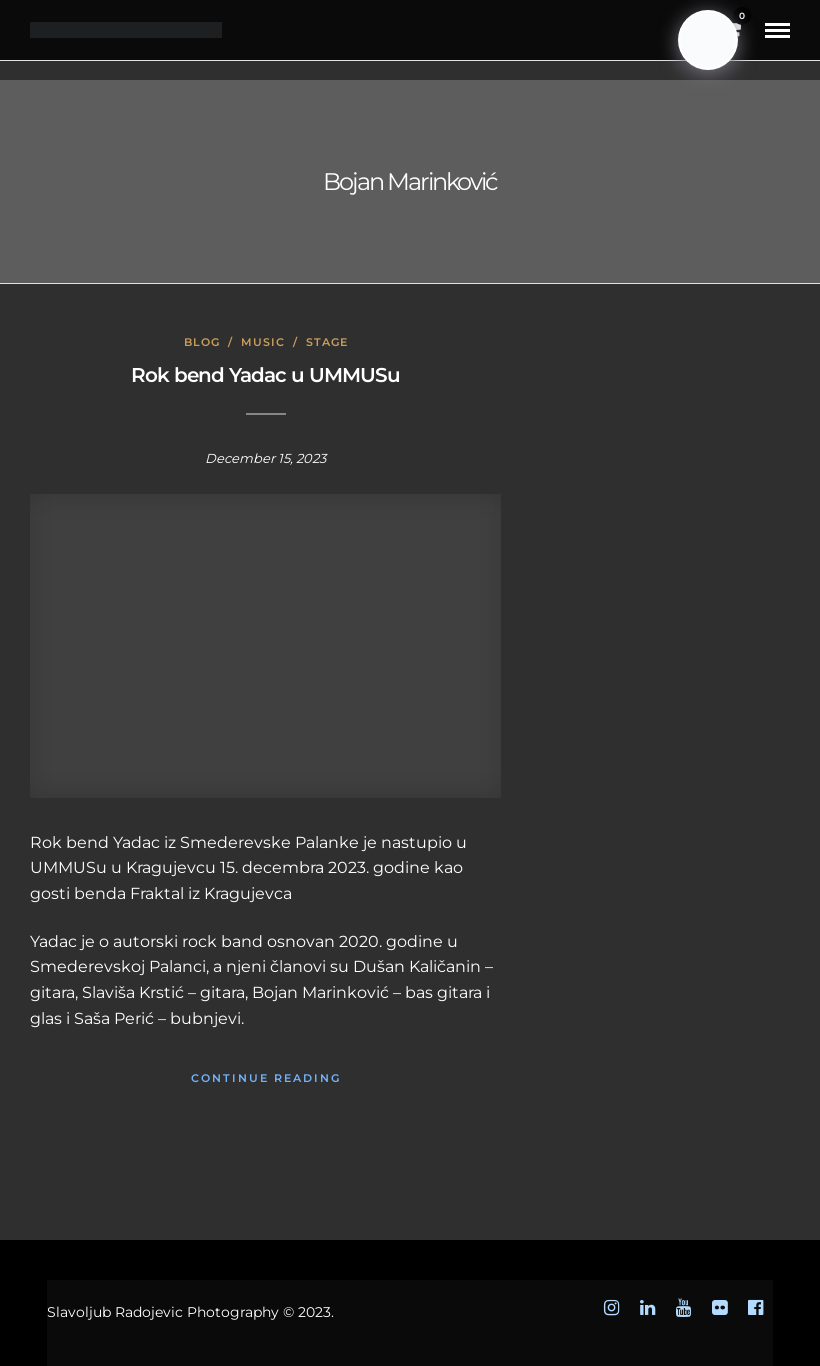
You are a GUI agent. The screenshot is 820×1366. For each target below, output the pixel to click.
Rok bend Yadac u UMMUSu (265, 375)
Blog (202, 342)
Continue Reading (266, 1078)
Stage (327, 342)
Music (263, 342)
